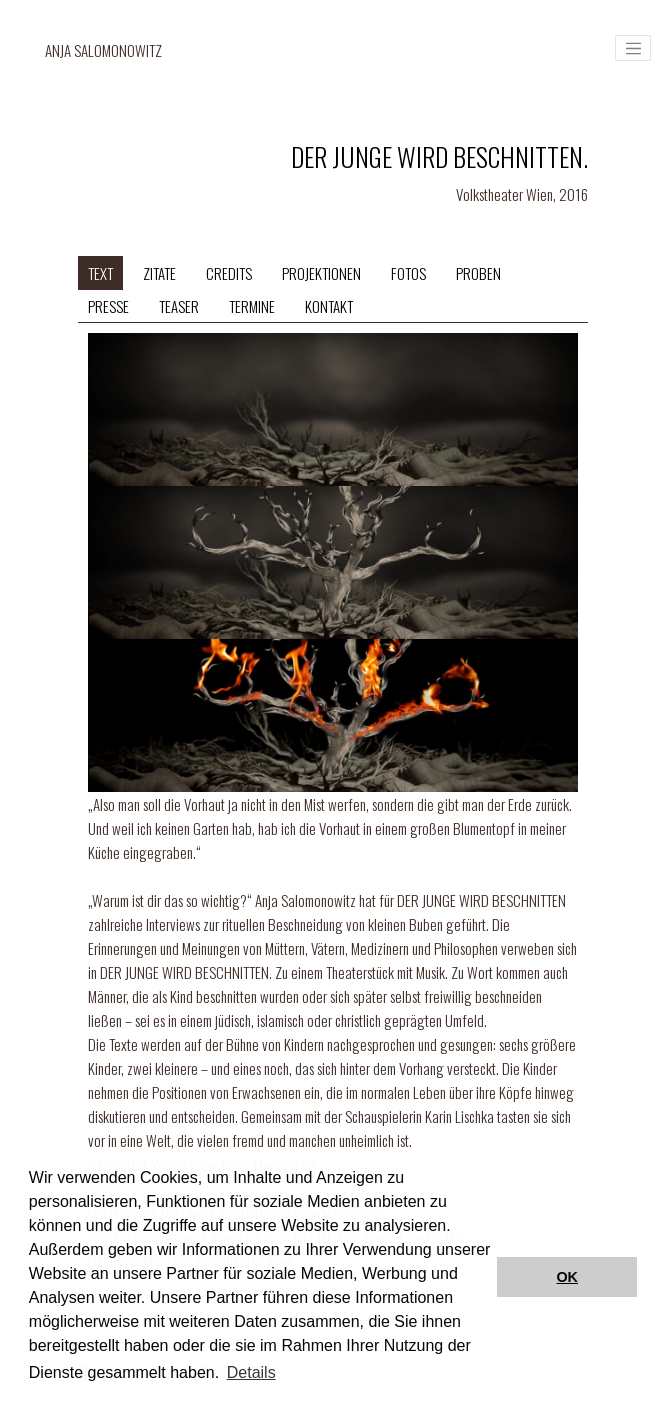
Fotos (408, 273)
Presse (108, 306)
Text (100, 273)
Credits (229, 273)
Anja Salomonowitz (103, 50)
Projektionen (321, 273)
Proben (478, 273)
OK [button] (567, 1277)
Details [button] (251, 1372)
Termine (252, 306)
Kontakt (329, 306)
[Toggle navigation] (633, 48)
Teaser (179, 306)
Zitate (159, 273)
